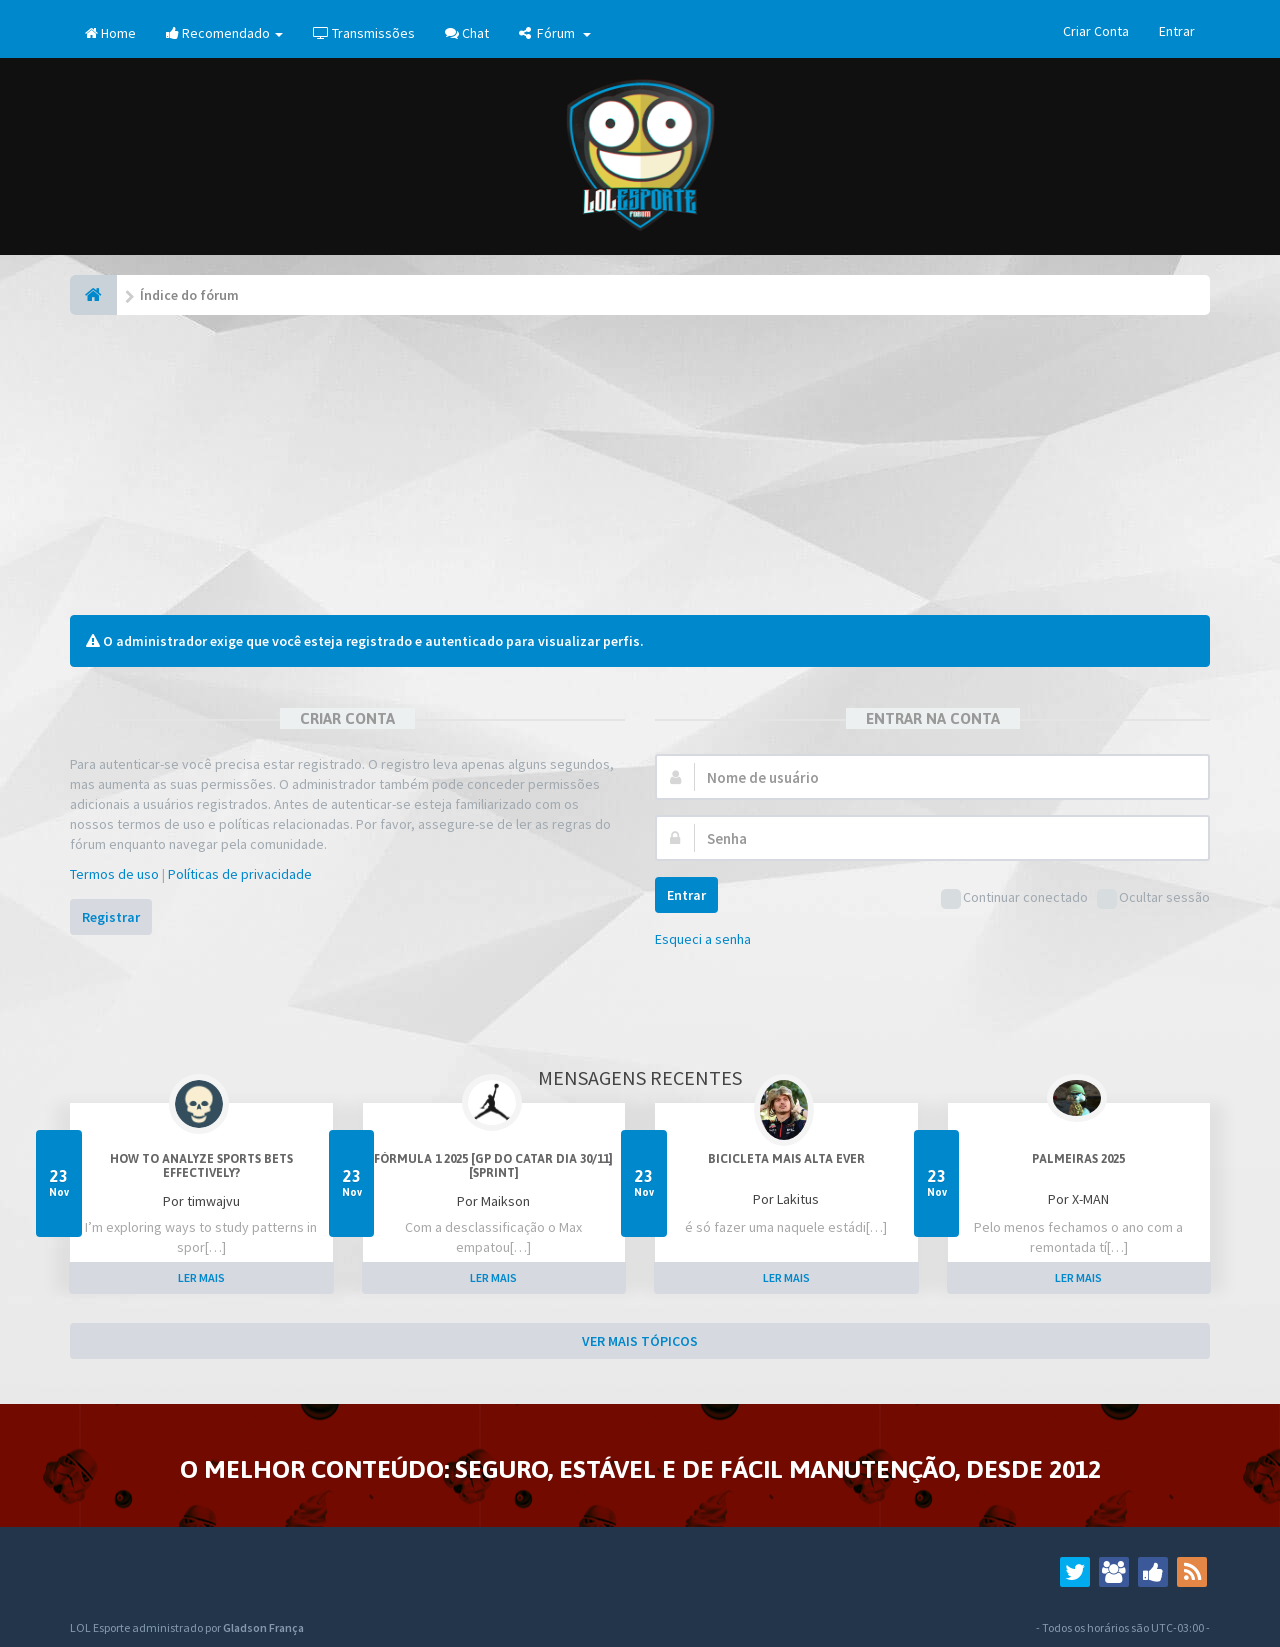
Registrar (111, 917)
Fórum (555, 33)
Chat (467, 33)
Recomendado (224, 33)
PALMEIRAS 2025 (1078, 1159)
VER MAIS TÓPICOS (640, 1341)
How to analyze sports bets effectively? (201, 1166)
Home (110, 33)
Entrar (1177, 31)
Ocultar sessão (1153, 898)
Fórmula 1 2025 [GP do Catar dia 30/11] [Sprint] (493, 1166)
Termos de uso (114, 874)
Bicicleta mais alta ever (786, 1159)
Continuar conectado (1014, 898)
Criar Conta (1096, 31)
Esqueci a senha (703, 939)
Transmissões (364, 33)
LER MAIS (201, 1277)
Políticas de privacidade (240, 874)
